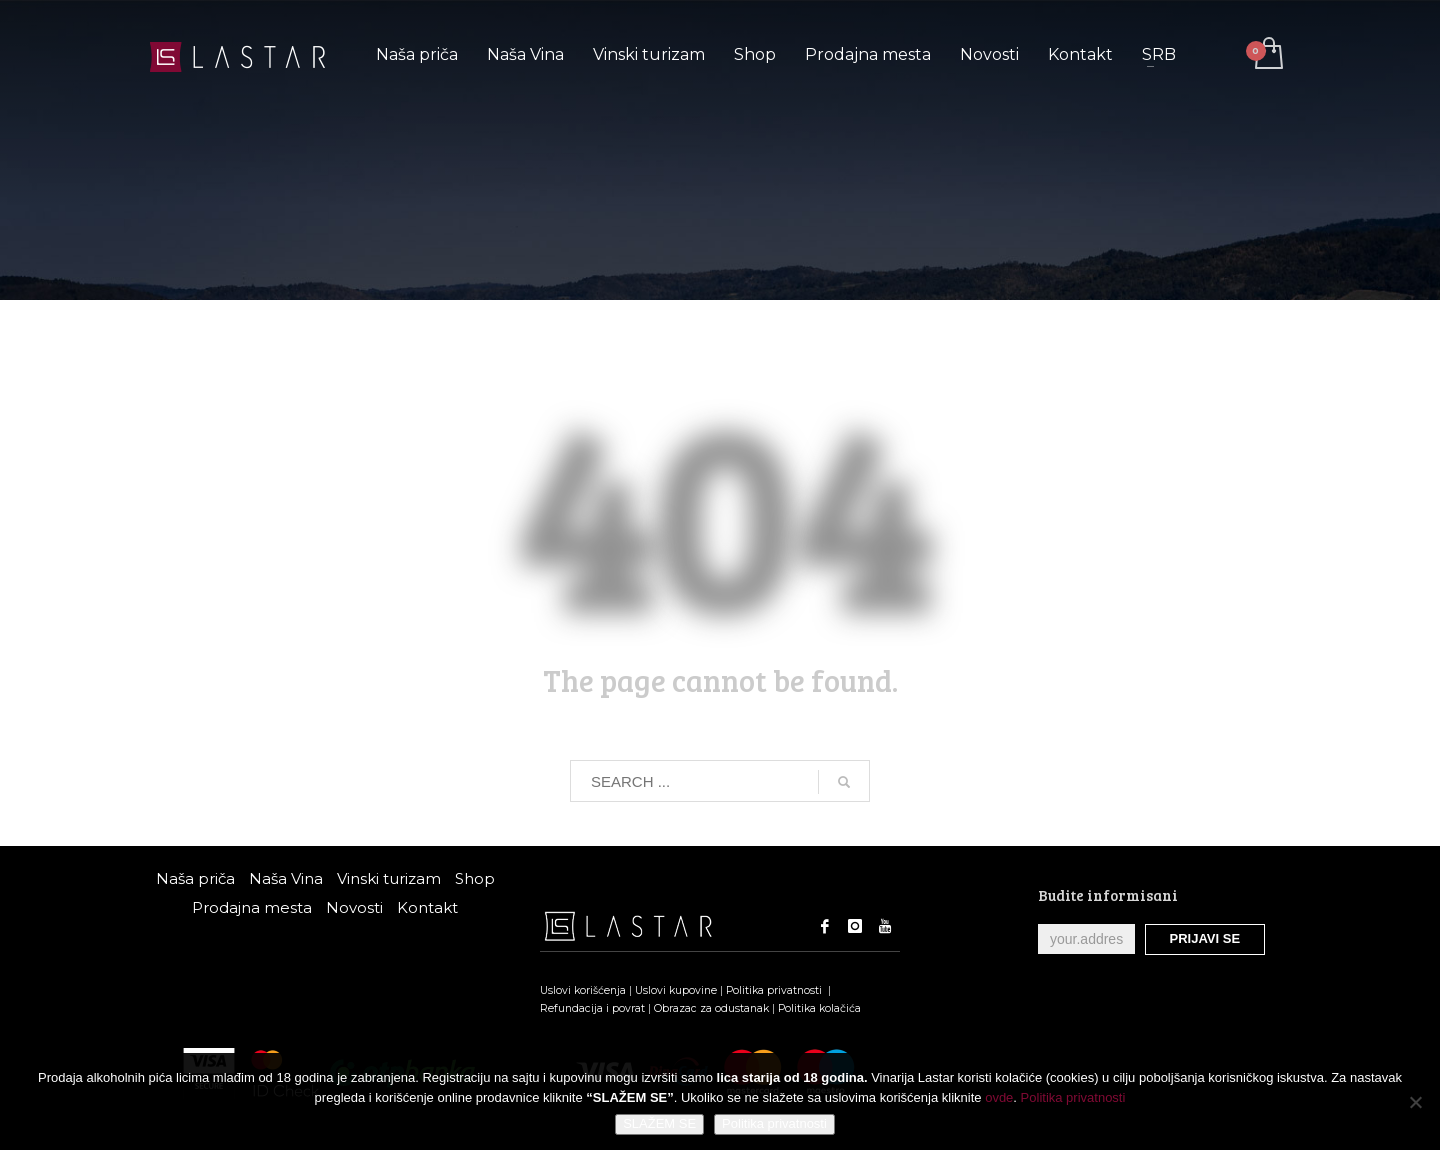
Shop (475, 878)
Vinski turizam (389, 878)
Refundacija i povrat (592, 1008)
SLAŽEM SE (659, 1123)
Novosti (354, 907)
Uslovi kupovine (676, 990)
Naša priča (195, 878)
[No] (1415, 1102)
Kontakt (427, 907)
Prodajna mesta (252, 907)
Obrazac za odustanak (711, 1008)
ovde (999, 1097)
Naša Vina (286, 878)
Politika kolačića (819, 1008)
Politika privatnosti (775, 990)
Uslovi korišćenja (583, 990)
